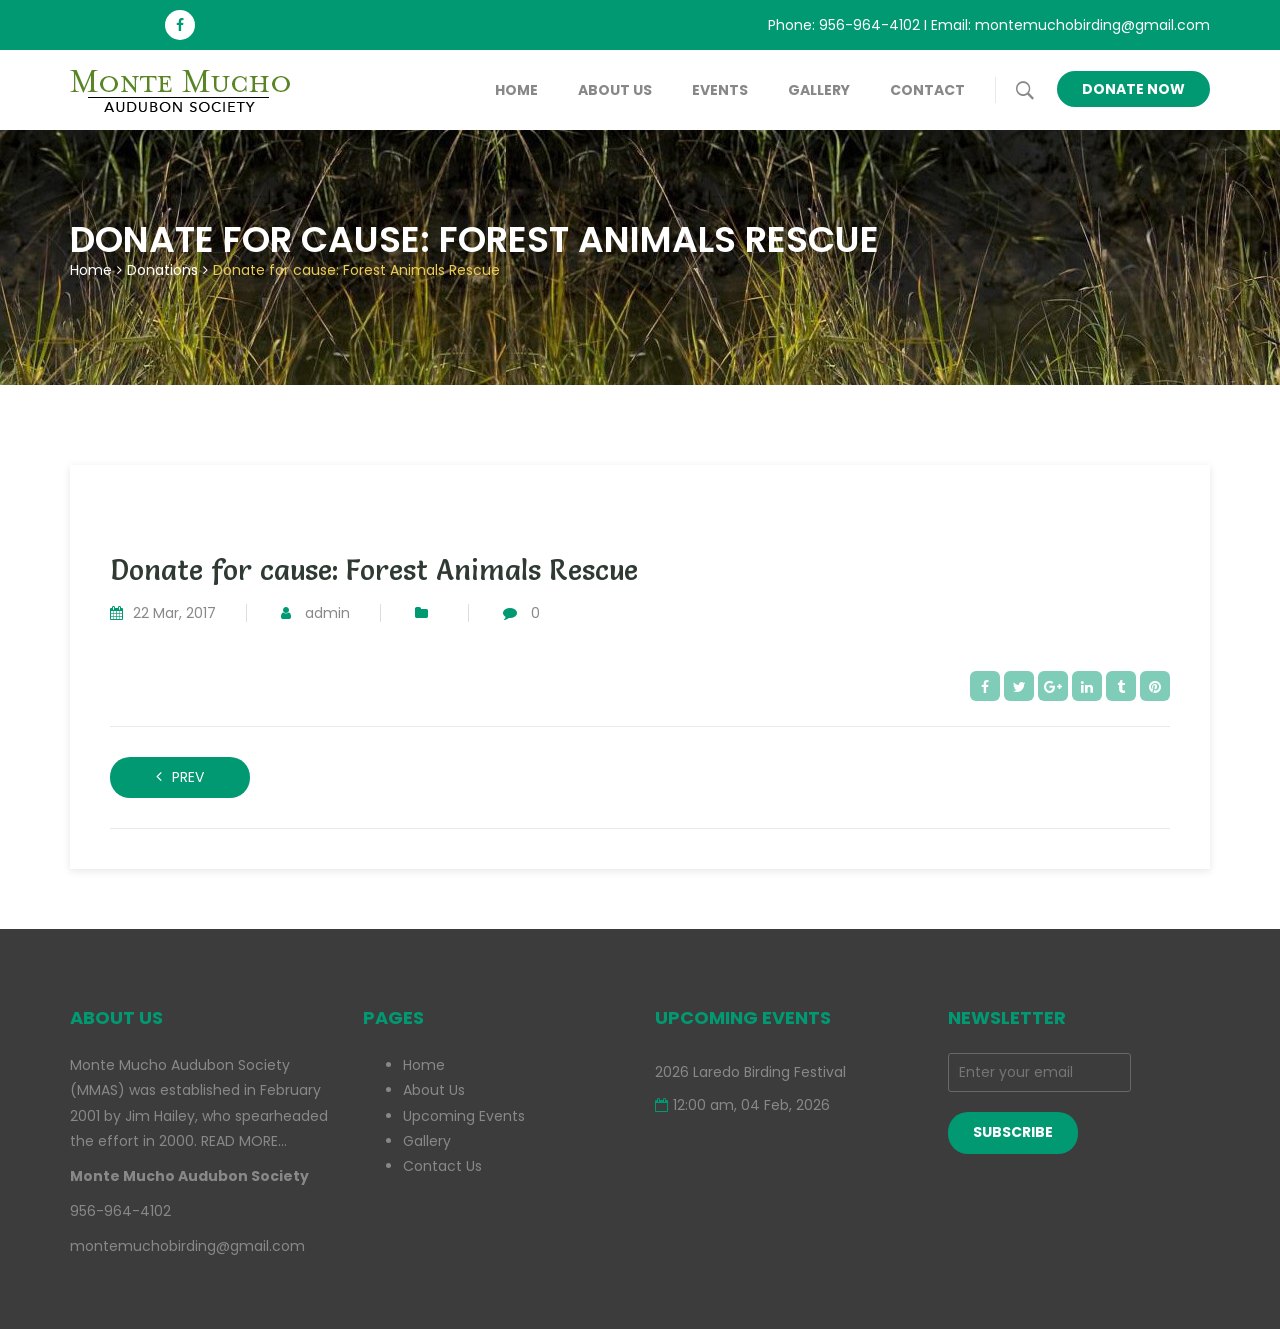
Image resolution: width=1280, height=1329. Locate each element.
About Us (615, 90)
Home (516, 90)
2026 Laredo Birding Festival (750, 1072)
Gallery (819, 90)
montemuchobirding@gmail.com (1092, 25)
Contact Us (442, 1166)
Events (720, 90)
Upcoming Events (464, 1116)
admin (327, 613)
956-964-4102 (869, 25)
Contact (927, 90)
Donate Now (1133, 89)
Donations (162, 270)
